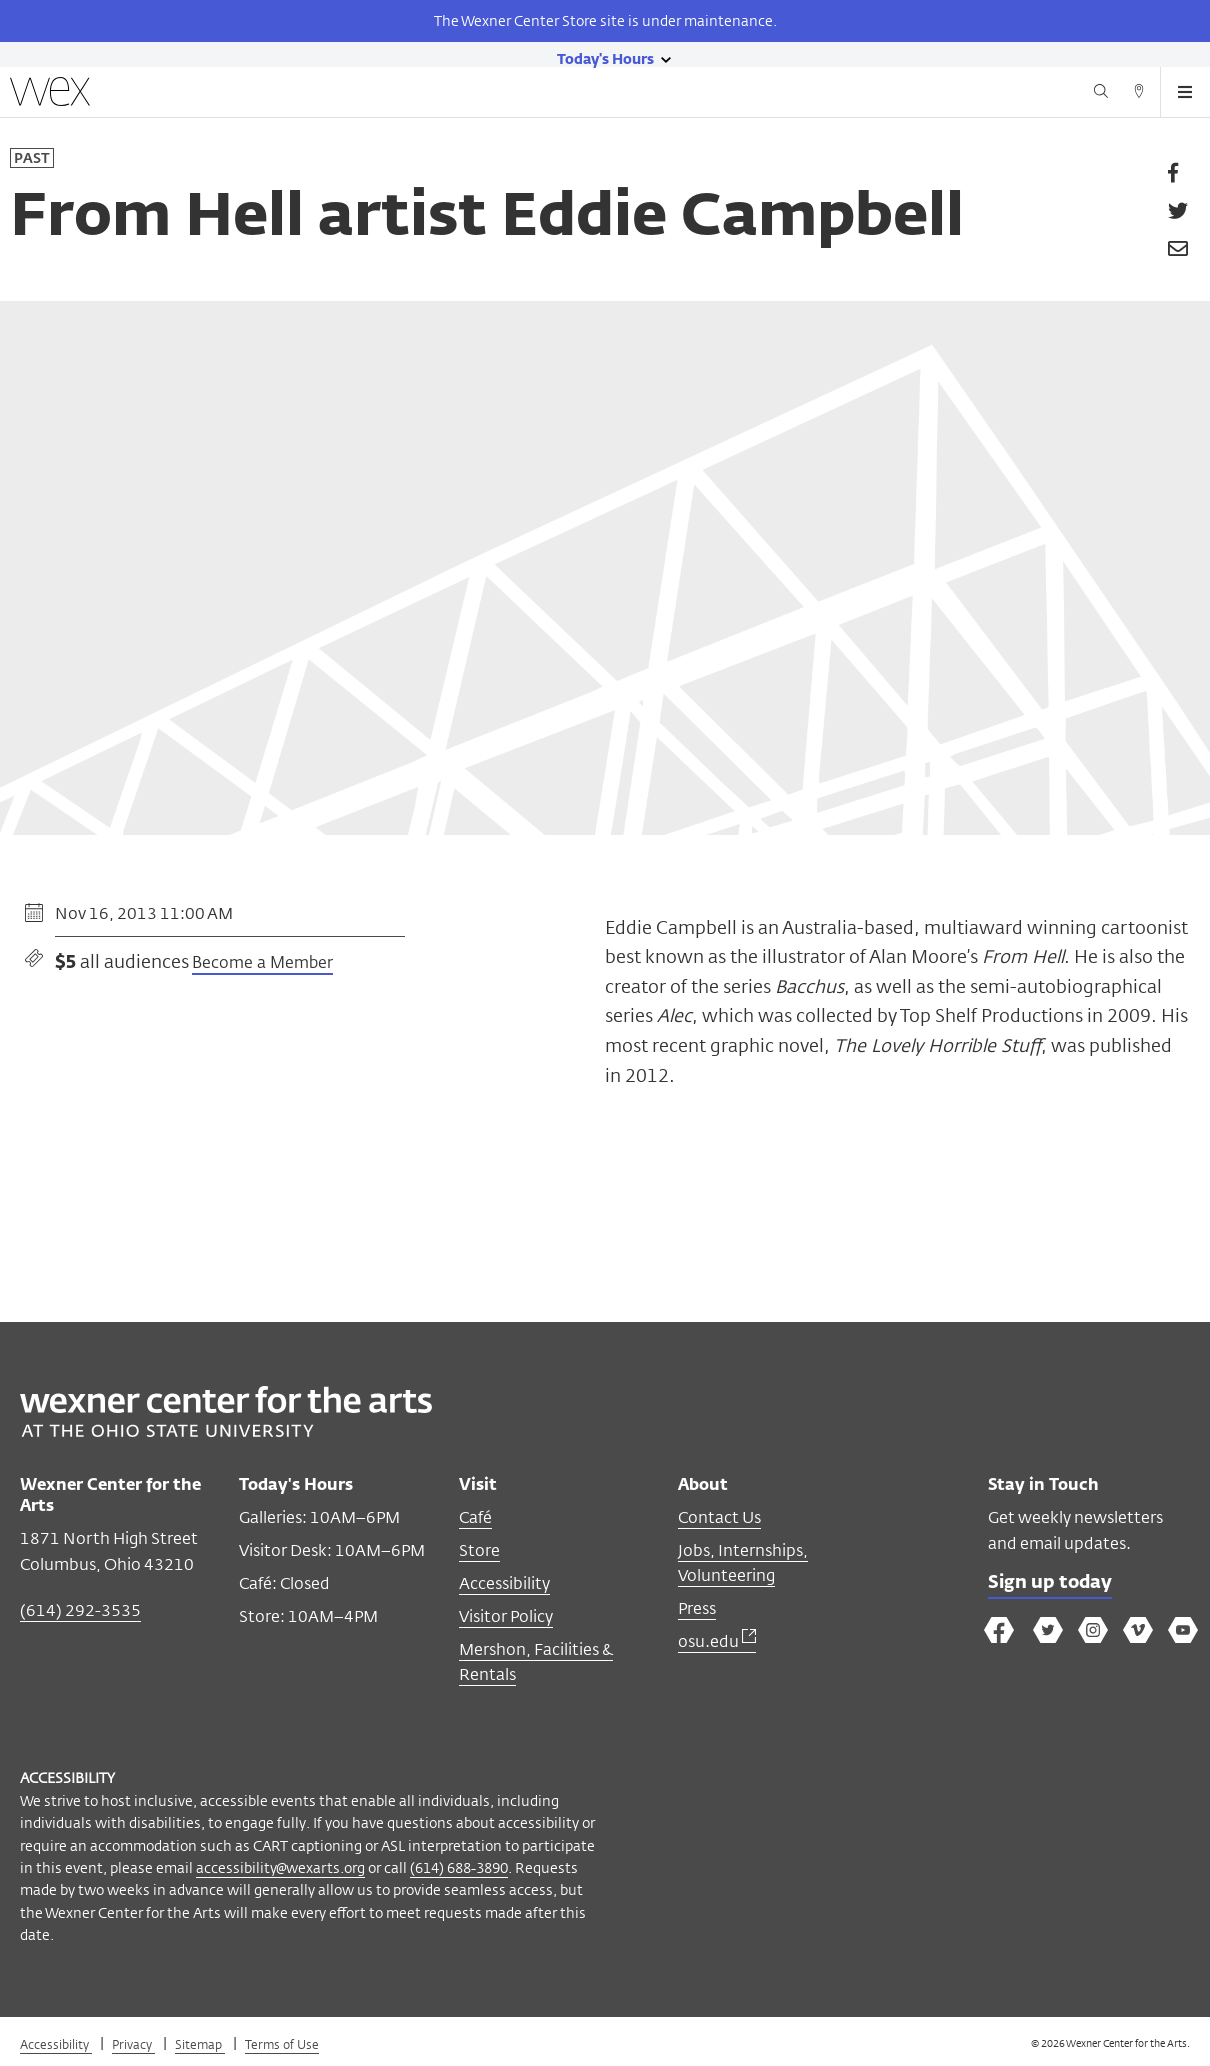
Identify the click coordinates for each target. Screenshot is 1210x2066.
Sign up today (1050, 1583)
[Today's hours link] (605, 58)
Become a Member (262, 964)
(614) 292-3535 (80, 1610)
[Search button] (1101, 94)
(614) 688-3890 (459, 1867)
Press (697, 1608)
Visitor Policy (506, 1616)
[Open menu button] (1185, 92)
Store (479, 1550)
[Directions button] (1139, 94)
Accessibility (504, 1583)
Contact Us (719, 1517)
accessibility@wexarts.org (280, 1867)
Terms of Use (282, 2044)
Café (475, 1517)
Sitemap (200, 2044)
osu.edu (717, 1641)
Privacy (133, 2044)
